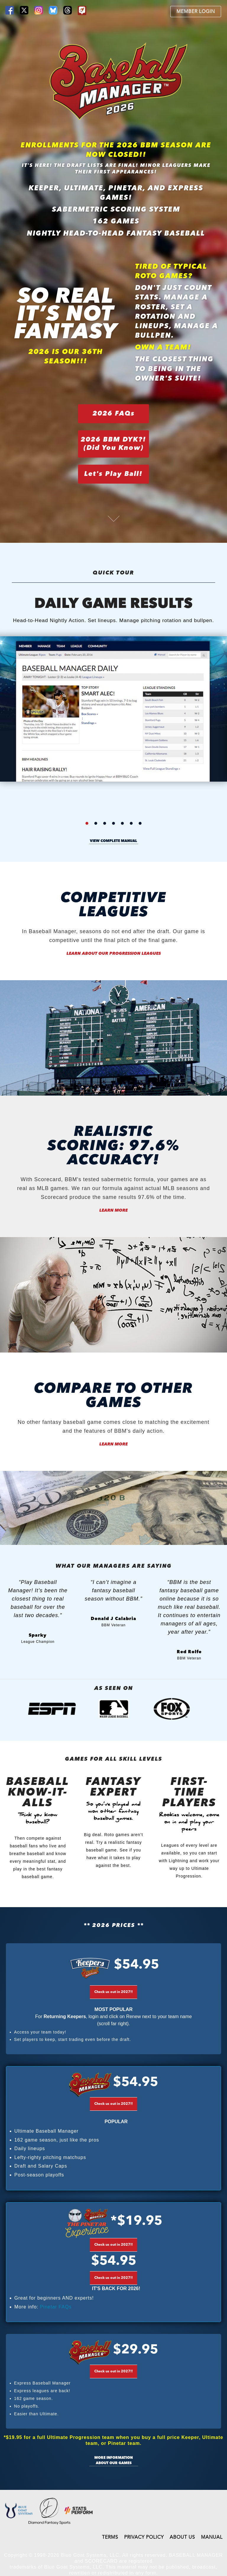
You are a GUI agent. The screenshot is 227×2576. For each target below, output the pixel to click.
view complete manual (113, 841)
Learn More (113, 1210)
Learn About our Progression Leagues (114, 953)
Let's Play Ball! (113, 474)
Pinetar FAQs (56, 2306)
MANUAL (212, 2537)
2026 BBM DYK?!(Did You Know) (113, 444)
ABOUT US (182, 2537)
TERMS (110, 2537)
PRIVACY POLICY (144, 2537)
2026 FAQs (114, 413)
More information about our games (113, 2460)
